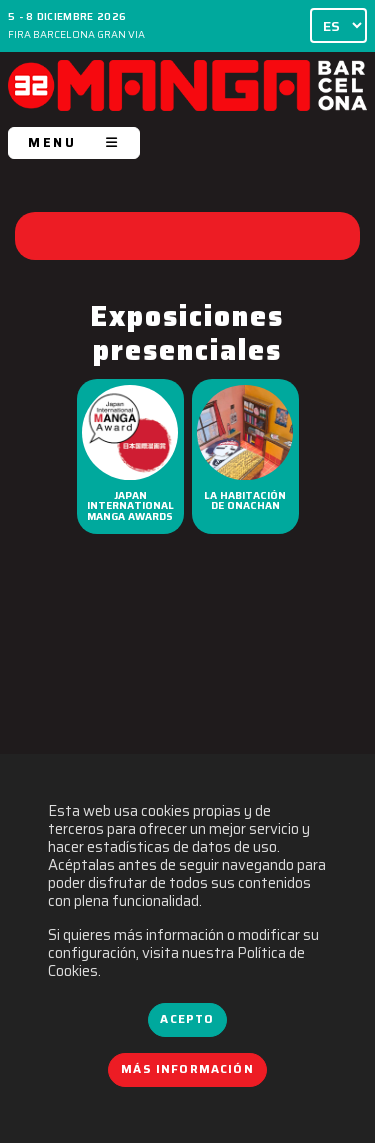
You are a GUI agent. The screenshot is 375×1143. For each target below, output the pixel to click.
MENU (74, 142)
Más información (187, 1069)
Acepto (187, 1019)
